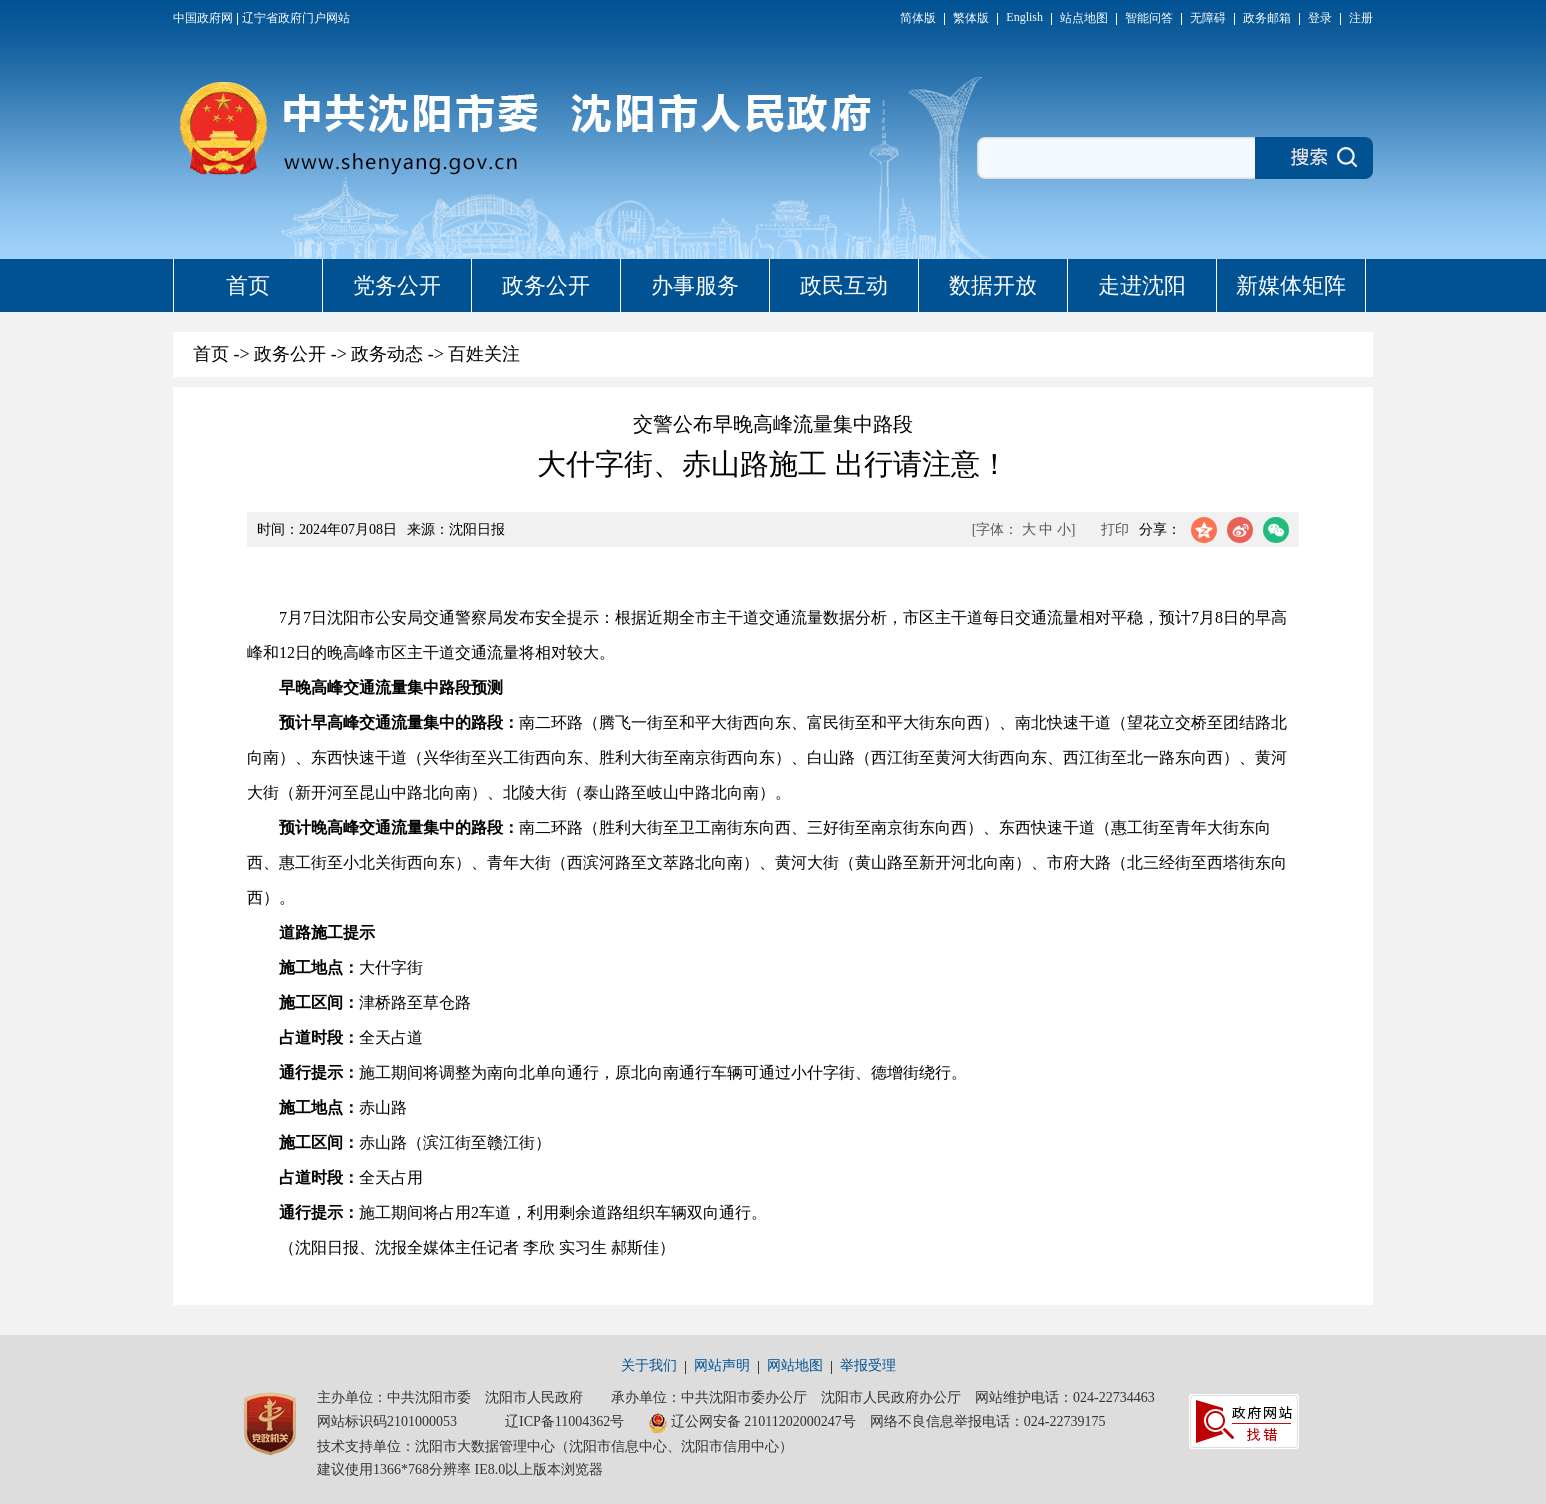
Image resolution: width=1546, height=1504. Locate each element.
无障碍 (1208, 18)
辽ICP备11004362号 (564, 1421)
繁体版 (971, 18)
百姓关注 (484, 354)
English (1024, 17)
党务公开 (397, 285)
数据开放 (993, 285)
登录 (1320, 18)
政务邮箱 (1267, 18)
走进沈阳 (1142, 285)
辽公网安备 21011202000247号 (752, 1423)
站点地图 (1084, 18)
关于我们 (649, 1365)
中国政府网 (203, 18)
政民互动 (844, 285)
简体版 (918, 18)
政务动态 (387, 354)
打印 (1115, 529)
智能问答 (1149, 18)
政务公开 (546, 285)
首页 (248, 285)
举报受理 (868, 1365)
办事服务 (695, 285)
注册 (1361, 18)
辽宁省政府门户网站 (296, 18)
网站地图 (795, 1365)
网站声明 (722, 1365)
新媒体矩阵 (1291, 285)
